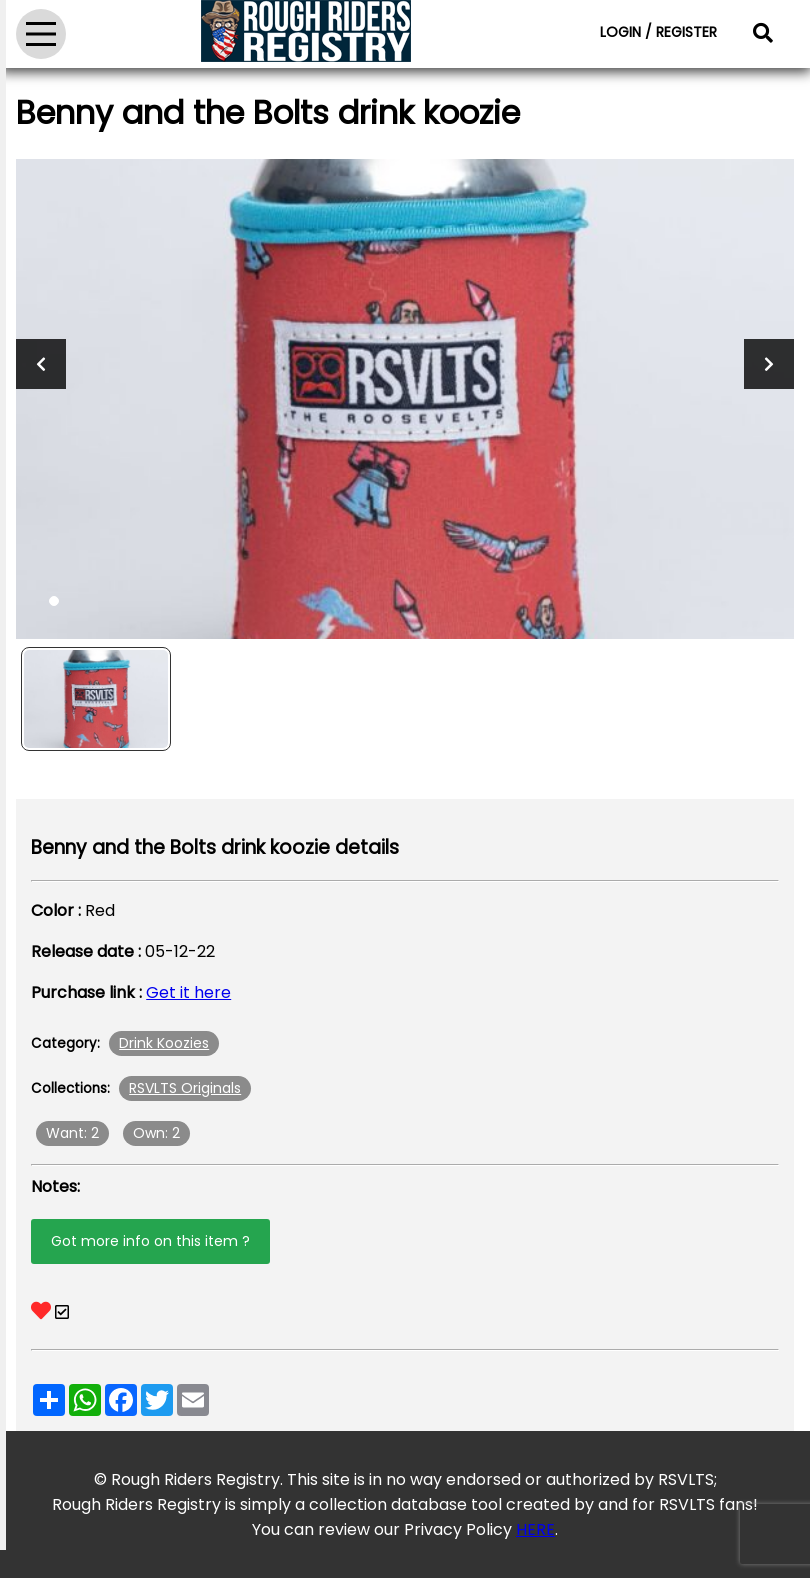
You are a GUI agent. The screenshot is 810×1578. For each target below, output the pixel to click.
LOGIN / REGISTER (658, 32)
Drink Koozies (164, 1043)
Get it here (188, 992)
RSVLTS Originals (185, 1088)
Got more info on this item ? (150, 1241)
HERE (535, 1529)
